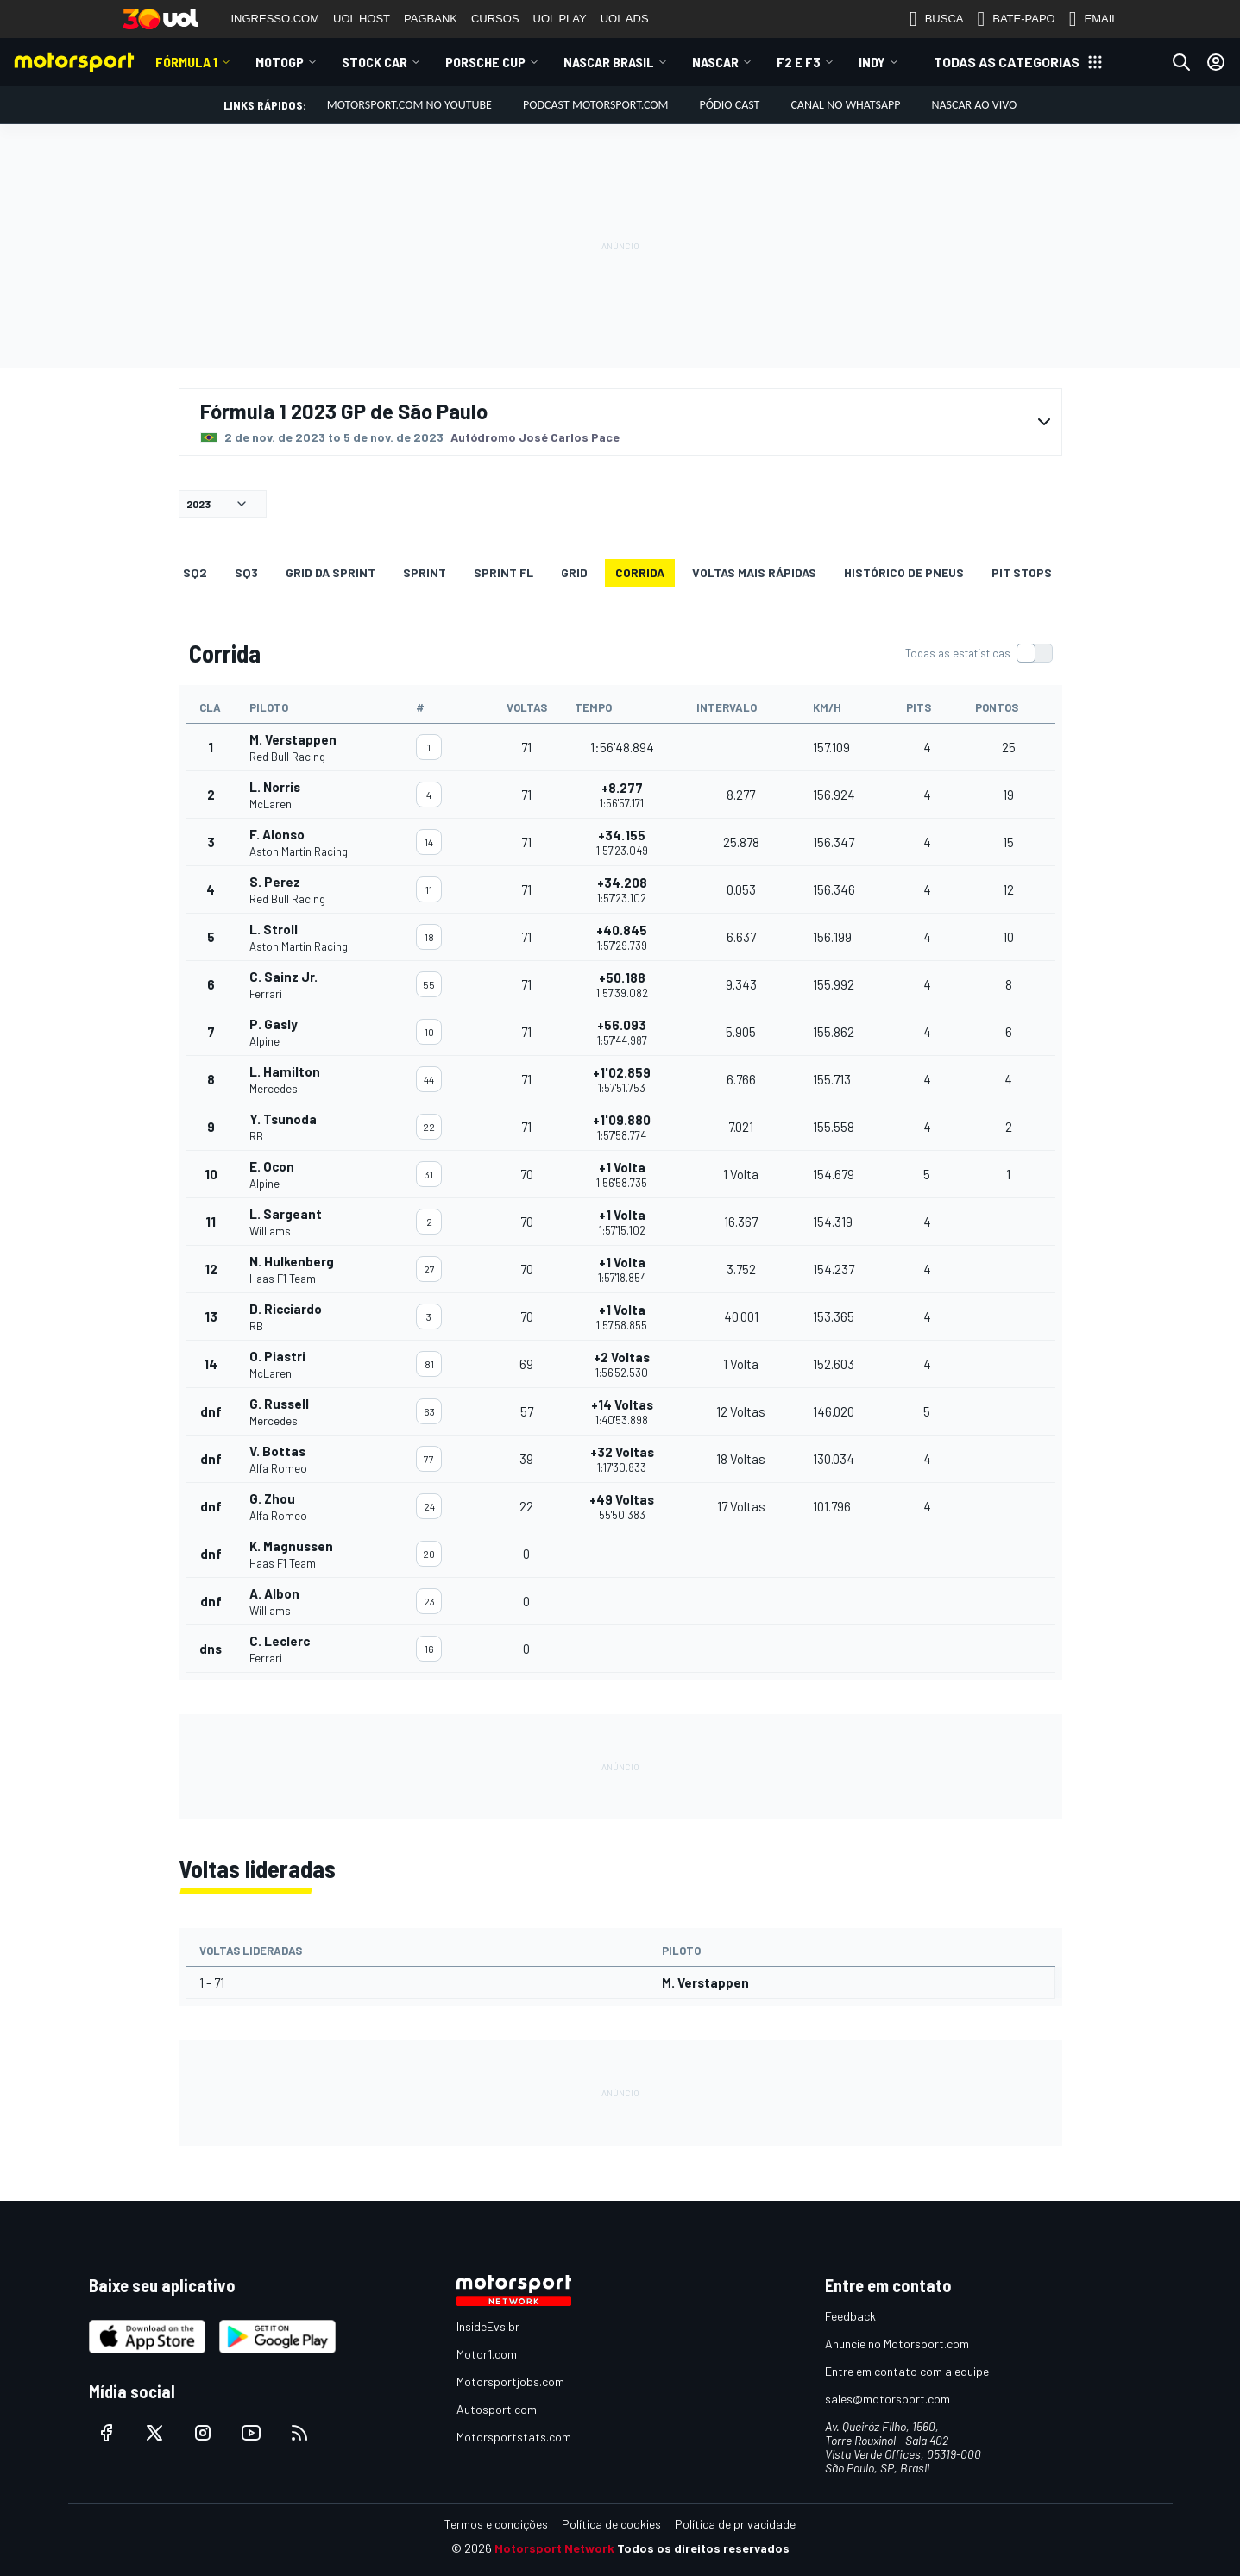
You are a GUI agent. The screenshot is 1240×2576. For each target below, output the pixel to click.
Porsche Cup (485, 61)
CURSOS (495, 18)
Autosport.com (496, 2409)
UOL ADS (625, 18)
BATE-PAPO (1015, 19)
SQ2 (195, 572)
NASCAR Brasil (608, 61)
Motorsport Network (554, 2548)
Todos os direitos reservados (703, 2548)
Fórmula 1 (186, 61)
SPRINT (424, 572)
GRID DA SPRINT (330, 572)
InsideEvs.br (487, 2326)
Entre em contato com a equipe (907, 2371)
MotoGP (279, 61)
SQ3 (246, 572)
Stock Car (374, 61)
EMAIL (1093, 19)
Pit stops (1021, 572)
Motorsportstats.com (513, 2436)
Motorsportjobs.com (510, 2381)
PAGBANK (430, 18)
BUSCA (937, 19)
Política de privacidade (735, 2523)
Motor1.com (486, 2354)
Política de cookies (611, 2523)
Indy (872, 61)
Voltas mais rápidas (754, 572)
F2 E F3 (799, 61)
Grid (574, 572)
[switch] (978, 653)
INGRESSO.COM (275, 18)
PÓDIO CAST (730, 104)
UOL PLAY (560, 18)
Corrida (639, 572)
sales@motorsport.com (887, 2398)
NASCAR (715, 61)
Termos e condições (496, 2523)
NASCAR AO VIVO (974, 104)
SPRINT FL (503, 572)
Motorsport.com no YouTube (409, 104)
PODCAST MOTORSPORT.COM (596, 104)
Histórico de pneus (904, 572)
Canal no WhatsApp (845, 104)
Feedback (850, 2316)
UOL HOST (361, 18)
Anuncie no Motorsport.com (897, 2343)
